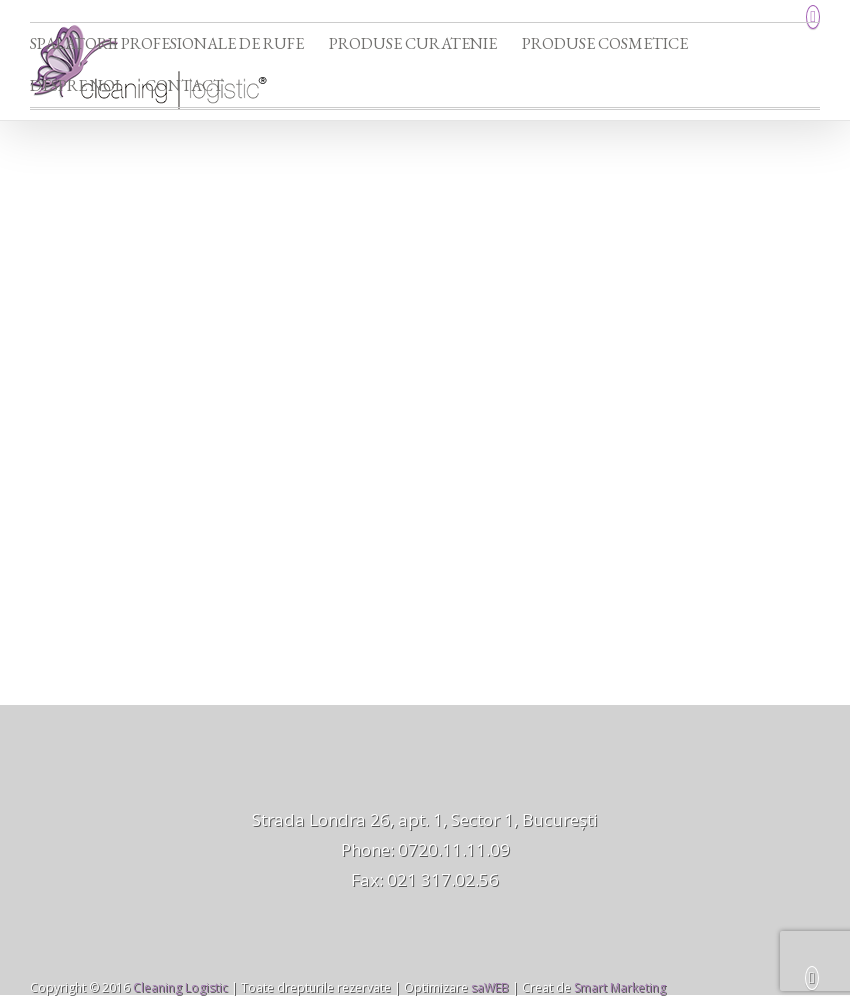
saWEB (488, 987)
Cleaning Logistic (180, 987)
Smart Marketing (620, 987)
